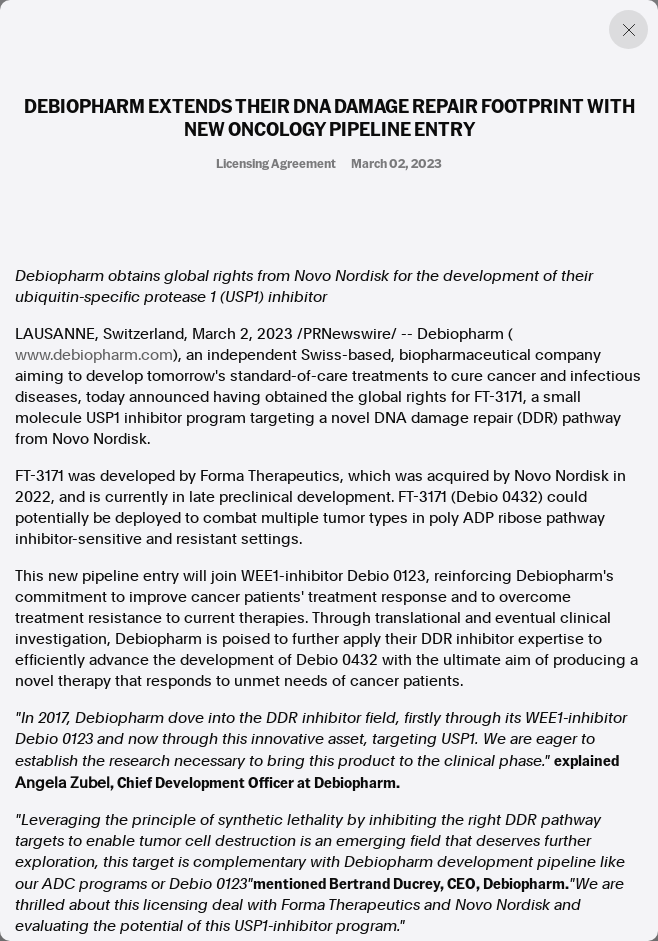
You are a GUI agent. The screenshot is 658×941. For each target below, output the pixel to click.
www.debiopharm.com (94, 355)
